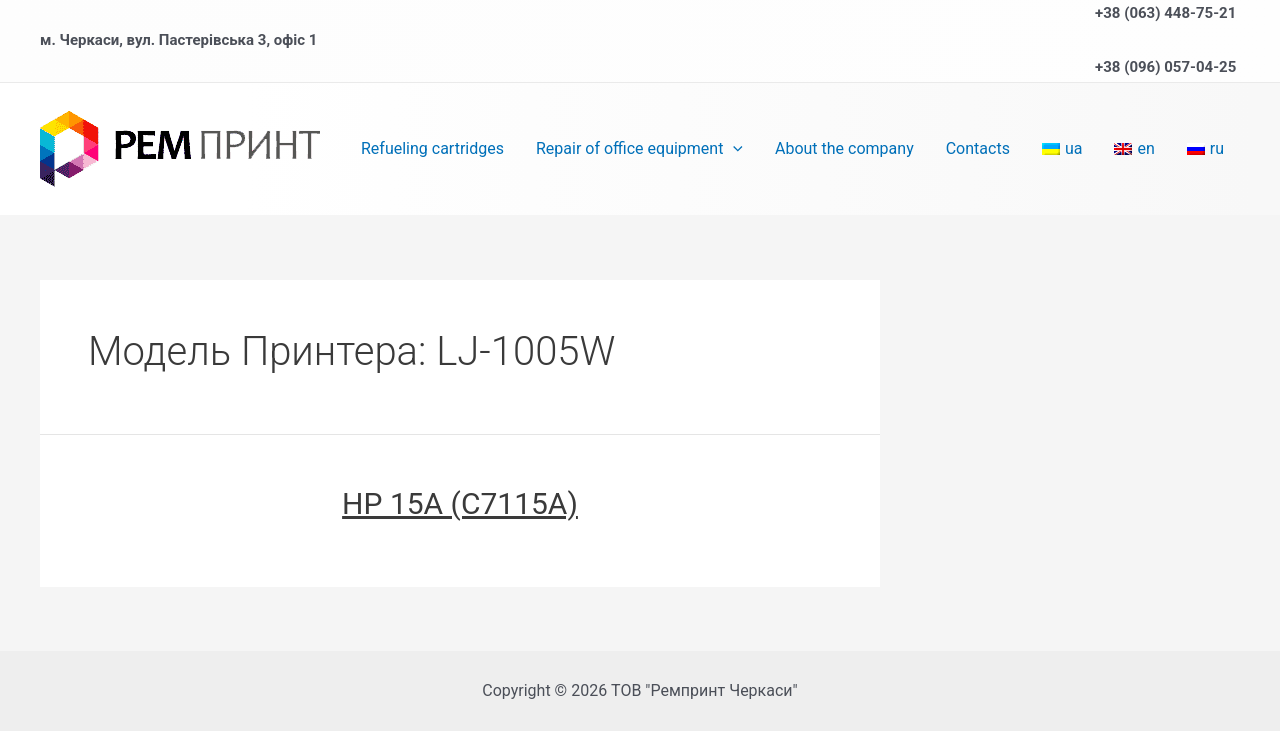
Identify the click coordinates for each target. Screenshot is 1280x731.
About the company (844, 148)
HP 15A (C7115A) (460, 503)
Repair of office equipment (639, 149)
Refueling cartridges (432, 148)
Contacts (978, 148)
